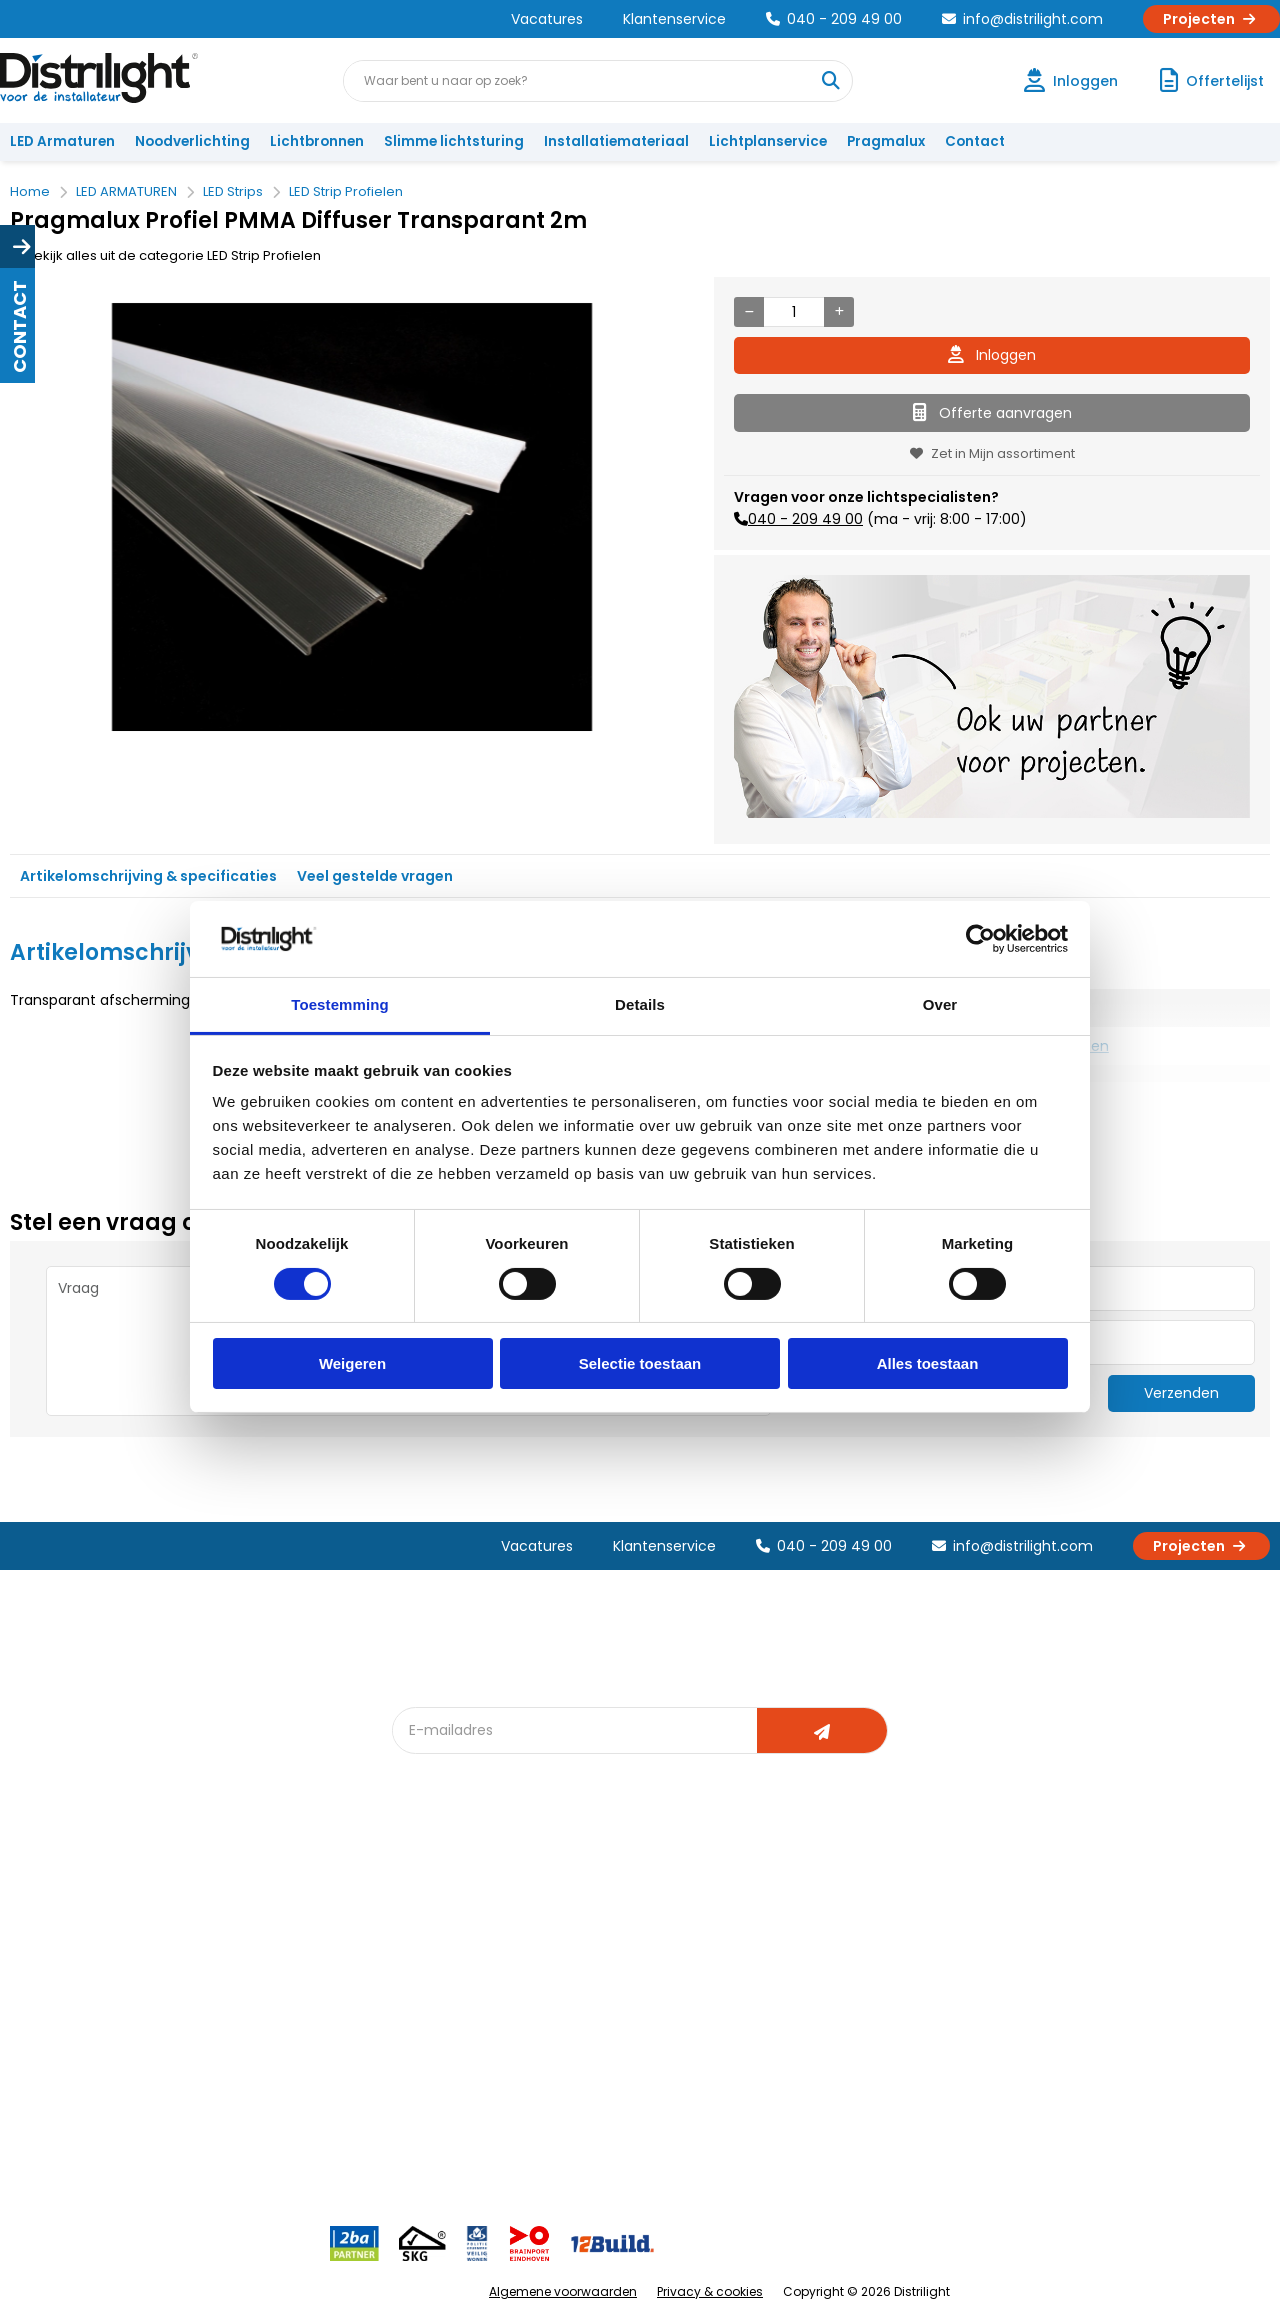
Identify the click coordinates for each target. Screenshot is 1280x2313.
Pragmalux (886, 141)
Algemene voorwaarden (563, 2291)
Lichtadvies (632, 1907)
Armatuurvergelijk (654, 2006)
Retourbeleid (62, 2095)
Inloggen (992, 355)
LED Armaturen (62, 141)
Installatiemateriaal (616, 141)
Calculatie (821, 1940)
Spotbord (435, 2039)
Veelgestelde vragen (281, 2105)
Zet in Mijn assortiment (992, 453)
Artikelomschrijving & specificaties (148, 876)
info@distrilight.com (1022, 19)
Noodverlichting (192, 141)
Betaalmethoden (75, 2006)
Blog (418, 1907)
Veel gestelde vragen (375, 876)
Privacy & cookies (710, 2291)
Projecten (1211, 19)
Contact (975, 141)
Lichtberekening (648, 1940)
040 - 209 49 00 (834, 19)
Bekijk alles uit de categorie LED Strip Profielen (165, 255)
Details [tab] (640, 1004)
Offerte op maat (456, 1973)
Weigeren (352, 1363)
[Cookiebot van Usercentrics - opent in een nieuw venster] (980, 939)
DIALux (424, 1940)
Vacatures (547, 19)
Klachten (48, 1940)
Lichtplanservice (768, 141)
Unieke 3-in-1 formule (281, 1940)
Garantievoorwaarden (93, 1973)
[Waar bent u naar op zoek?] (831, 81)
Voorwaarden (258, 2006)
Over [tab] (940, 1004)
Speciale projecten (658, 2039)
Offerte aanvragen (992, 413)
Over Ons (242, 1907)
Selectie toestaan (640, 1363)
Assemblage (830, 1907)
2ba (417, 2105)
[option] (352, 517)
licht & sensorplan (654, 1973)
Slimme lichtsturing (454, 141)
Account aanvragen (85, 1907)
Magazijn (817, 1973)
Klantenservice (674, 19)
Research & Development (872, 2039)
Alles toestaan (928, 1363)
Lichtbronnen (317, 141)
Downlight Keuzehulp (472, 2072)
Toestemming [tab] (340, 1004)
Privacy (235, 2072)
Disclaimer (246, 2039)
